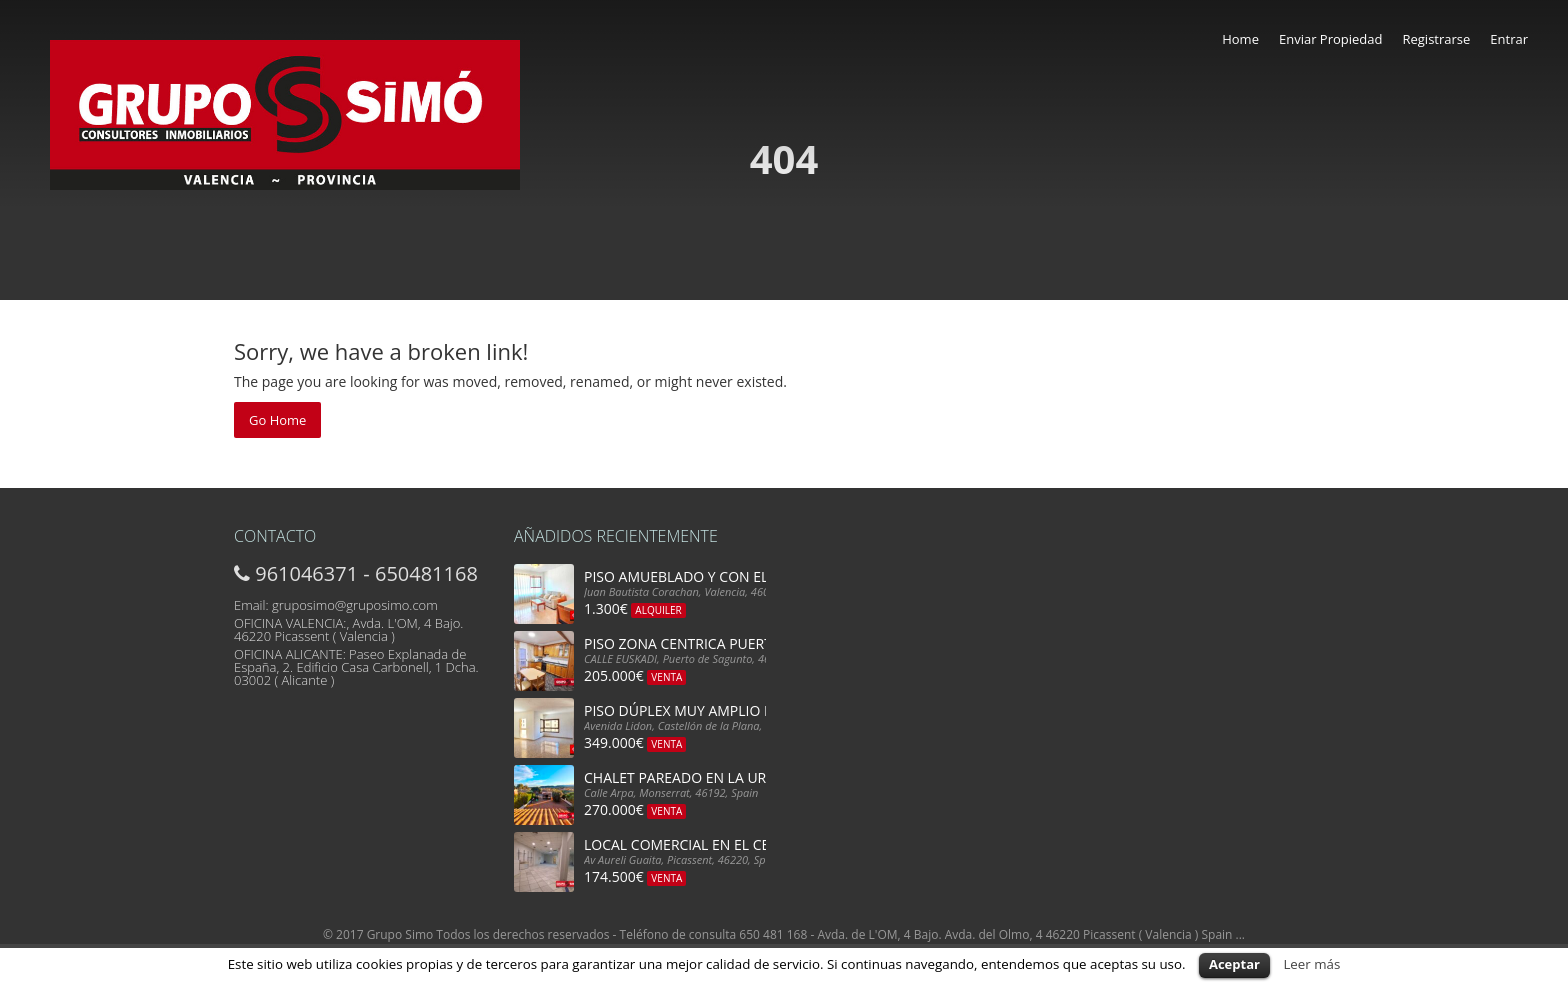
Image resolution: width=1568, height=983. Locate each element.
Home (1240, 39)
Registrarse (1436, 39)
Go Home (277, 420)
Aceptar (1234, 964)
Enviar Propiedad (1331, 39)
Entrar (1509, 39)
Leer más (1311, 964)
